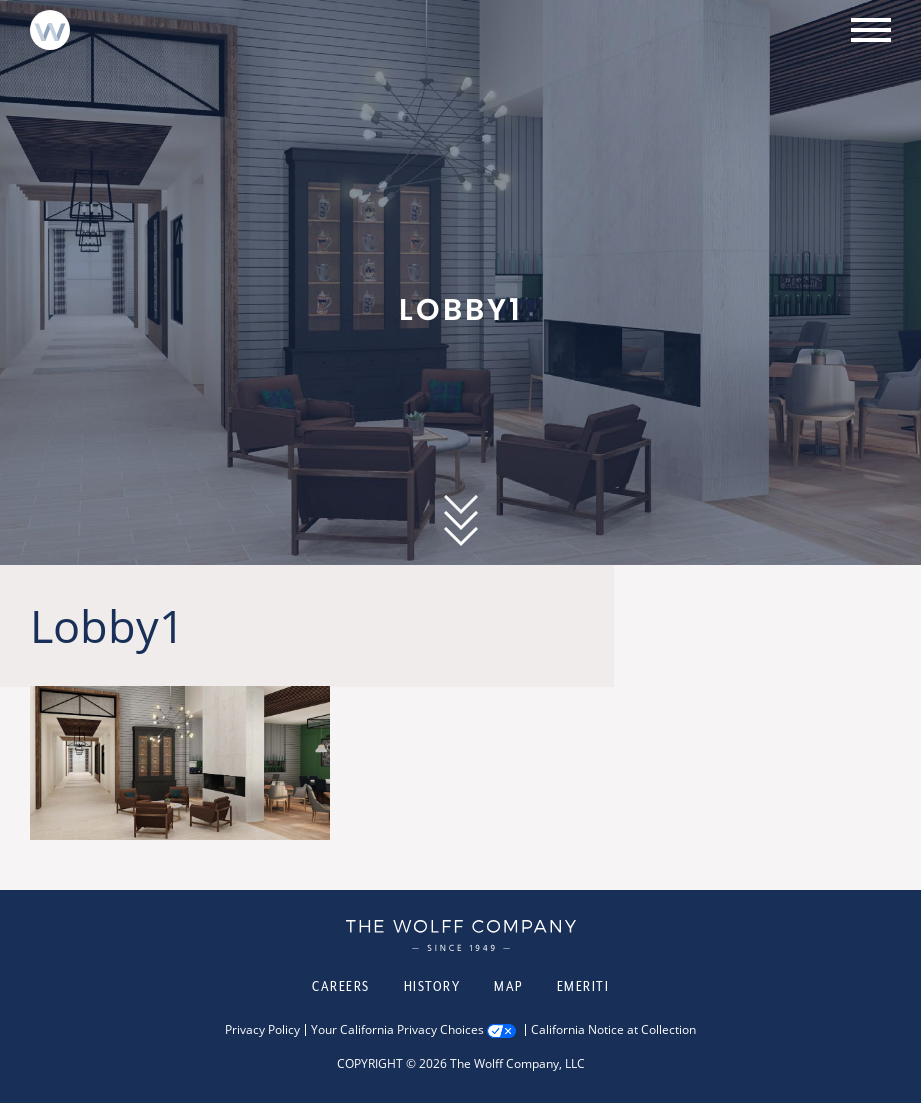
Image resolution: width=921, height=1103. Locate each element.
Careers (341, 986)
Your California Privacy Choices (397, 1030)
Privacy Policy (262, 1030)
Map (508, 986)
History (432, 986)
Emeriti (583, 986)
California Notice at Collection (613, 1030)
